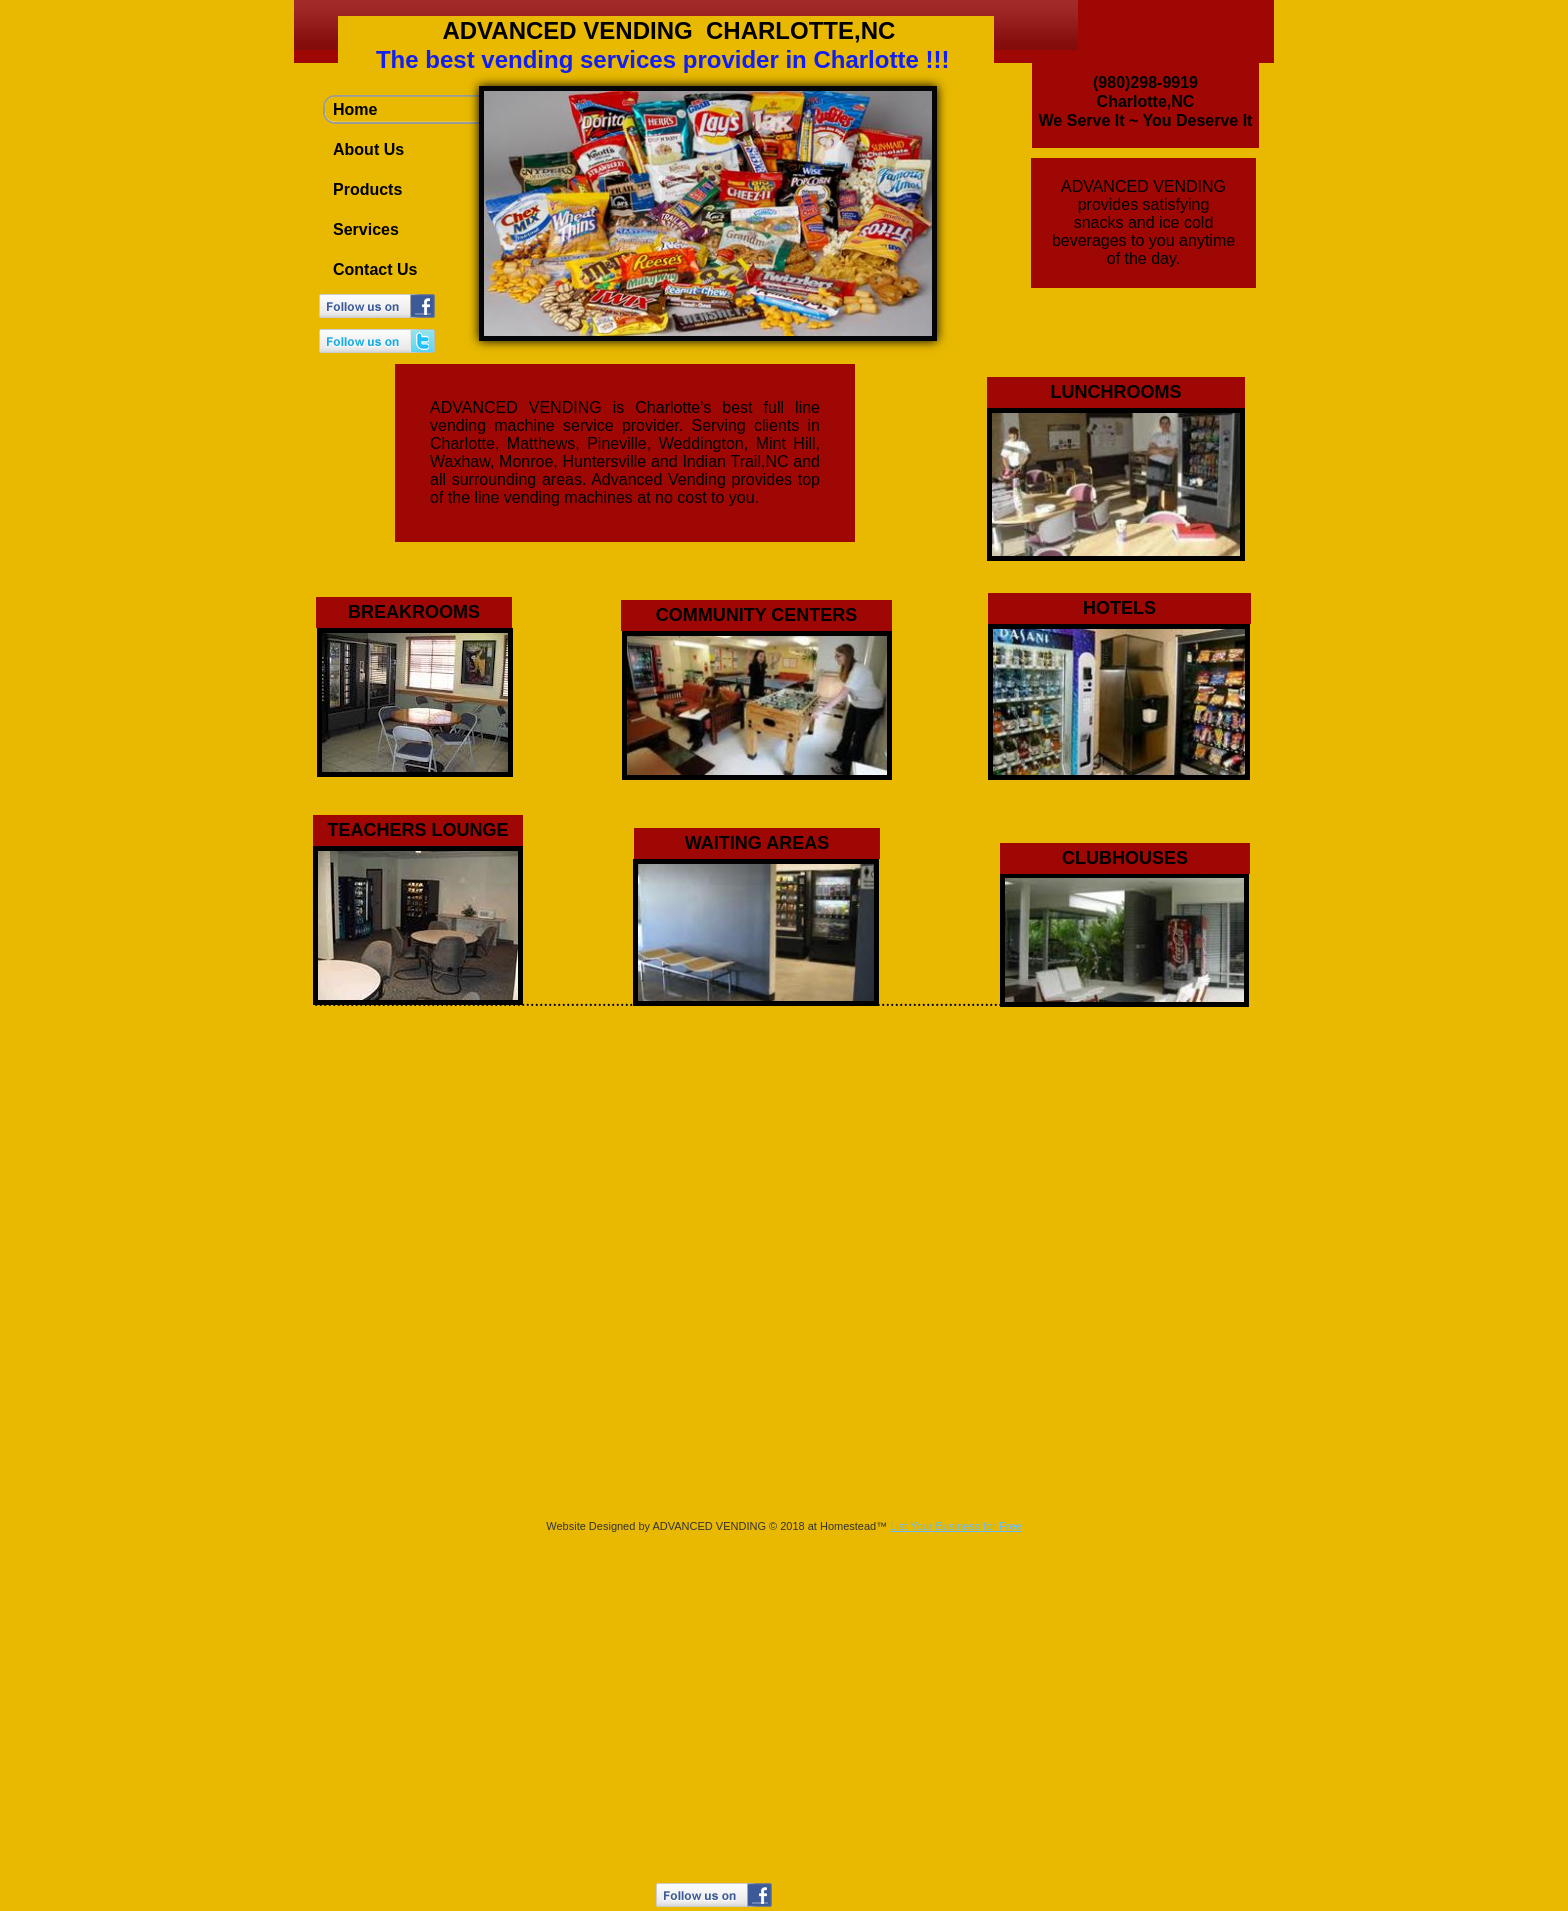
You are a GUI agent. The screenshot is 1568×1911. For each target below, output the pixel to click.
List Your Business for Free (955, 1526)
